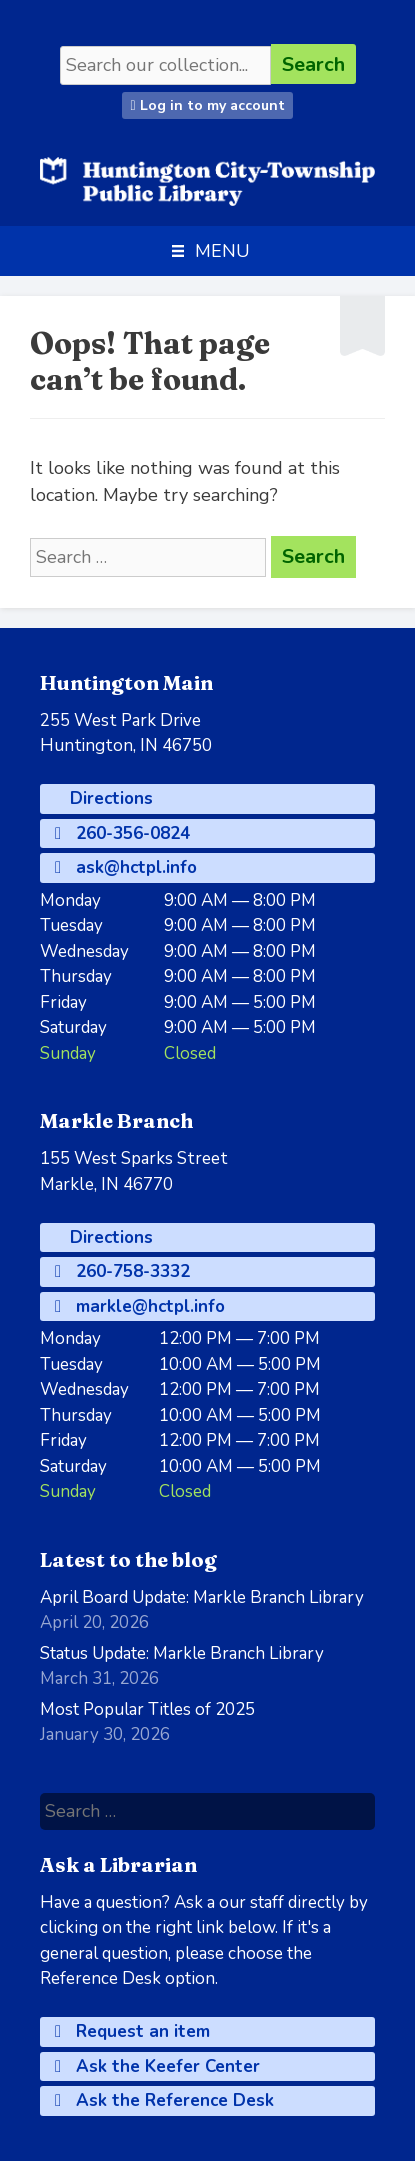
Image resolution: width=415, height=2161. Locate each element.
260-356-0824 (122, 833)
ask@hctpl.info (126, 867)
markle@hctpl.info (140, 1306)
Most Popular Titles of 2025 (147, 1709)
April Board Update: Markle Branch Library (202, 1597)
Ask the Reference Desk (164, 2100)
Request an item (132, 2031)
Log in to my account (207, 105)
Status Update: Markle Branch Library (182, 1653)
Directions (109, 798)
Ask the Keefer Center (157, 2066)
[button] (222, 251)
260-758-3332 (122, 1271)
